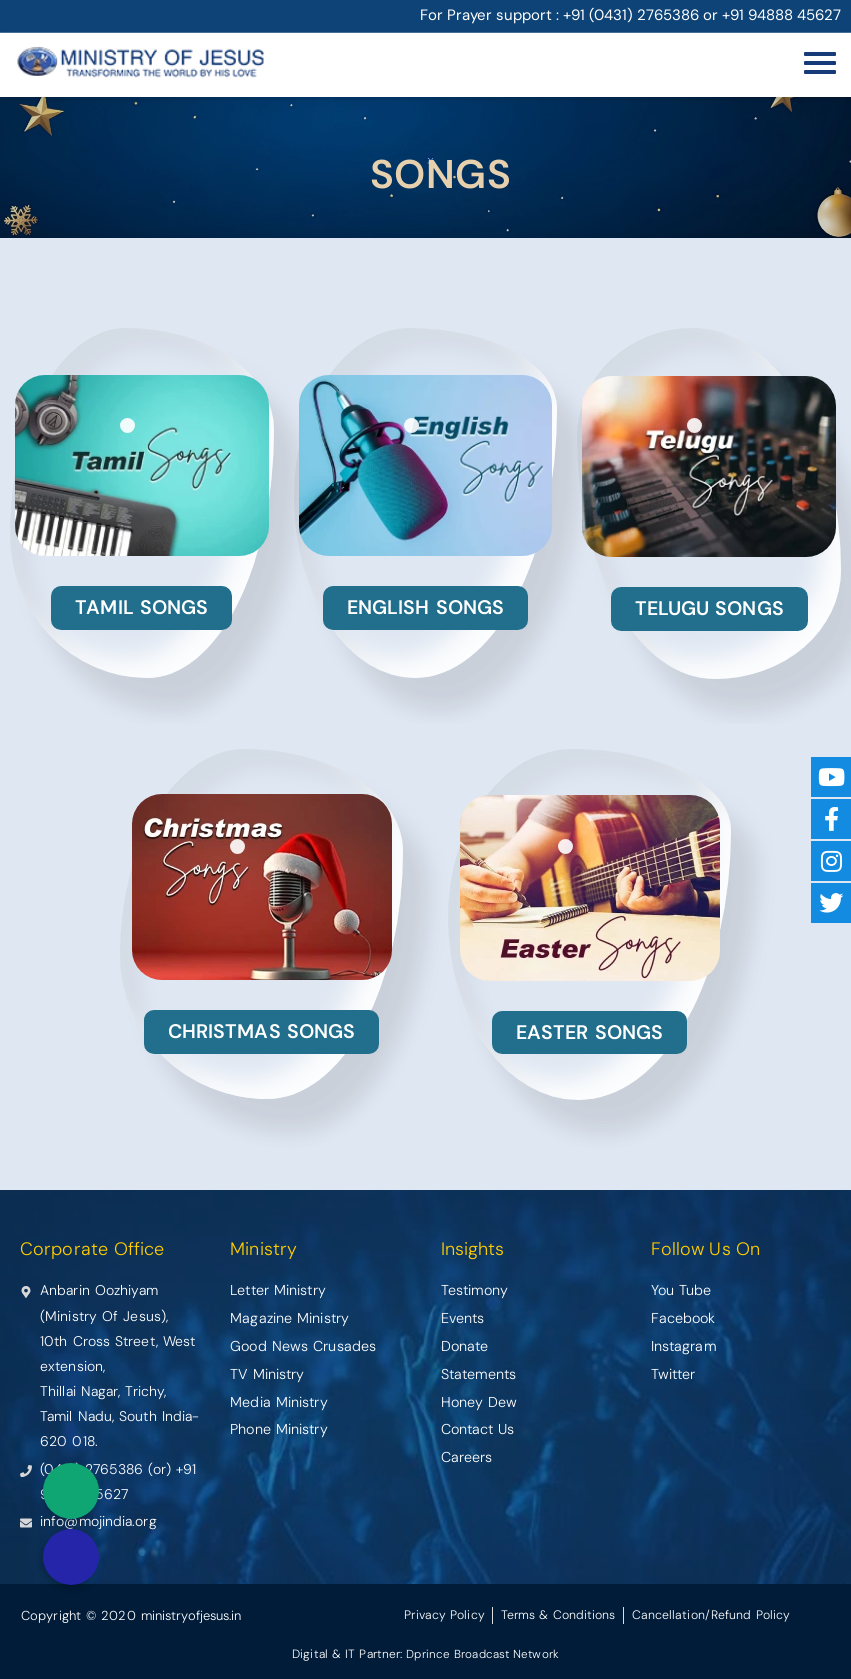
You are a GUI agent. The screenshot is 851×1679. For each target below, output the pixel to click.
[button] (71, 1557)
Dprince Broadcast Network (482, 1653)
